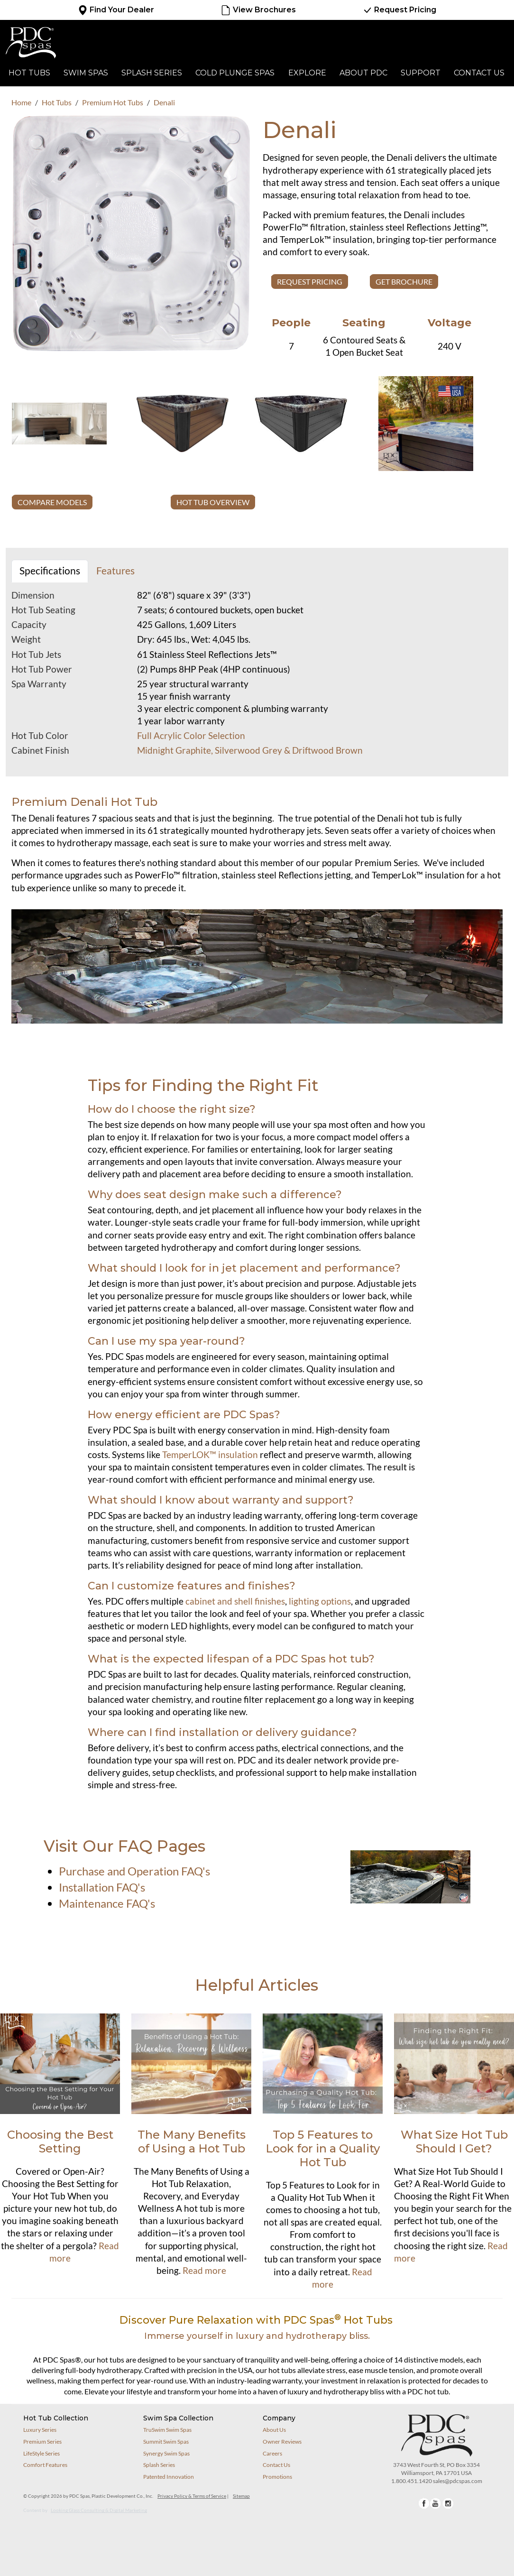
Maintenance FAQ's (107, 1903)
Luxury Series (39, 2429)
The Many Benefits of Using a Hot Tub (192, 2141)
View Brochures (257, 10)
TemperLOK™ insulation (210, 1455)
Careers (272, 2453)
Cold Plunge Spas (235, 72)
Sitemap (241, 2496)
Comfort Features (45, 2464)
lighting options (320, 1601)
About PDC (363, 72)
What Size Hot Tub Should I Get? (454, 2141)
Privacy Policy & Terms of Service (191, 2496)
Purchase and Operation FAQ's (134, 1871)
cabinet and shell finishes (235, 1601)
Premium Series (42, 2441)
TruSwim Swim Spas (167, 2429)
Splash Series (151, 72)
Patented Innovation (168, 2476)
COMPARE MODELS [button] (52, 502)
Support (421, 72)
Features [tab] (115, 570)
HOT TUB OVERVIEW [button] (212, 502)
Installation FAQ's (102, 1887)
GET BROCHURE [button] (404, 281)
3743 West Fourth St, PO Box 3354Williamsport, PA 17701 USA (436, 2468)
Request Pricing (399, 10)
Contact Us (479, 72)
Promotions (277, 2476)
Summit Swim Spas (166, 2441)
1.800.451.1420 (411, 2480)
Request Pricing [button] (309, 281)
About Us (274, 2429)
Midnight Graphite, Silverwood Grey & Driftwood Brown (250, 750)
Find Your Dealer (116, 10)
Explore (307, 72)
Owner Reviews (282, 2441)
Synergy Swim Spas (166, 2453)
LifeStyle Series (41, 2453)
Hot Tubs (29, 72)
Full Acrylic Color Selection (191, 735)
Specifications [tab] (49, 570)
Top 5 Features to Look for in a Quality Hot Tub (323, 2148)
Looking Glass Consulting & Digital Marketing (99, 2510)
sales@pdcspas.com (457, 2480)
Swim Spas (86, 72)
